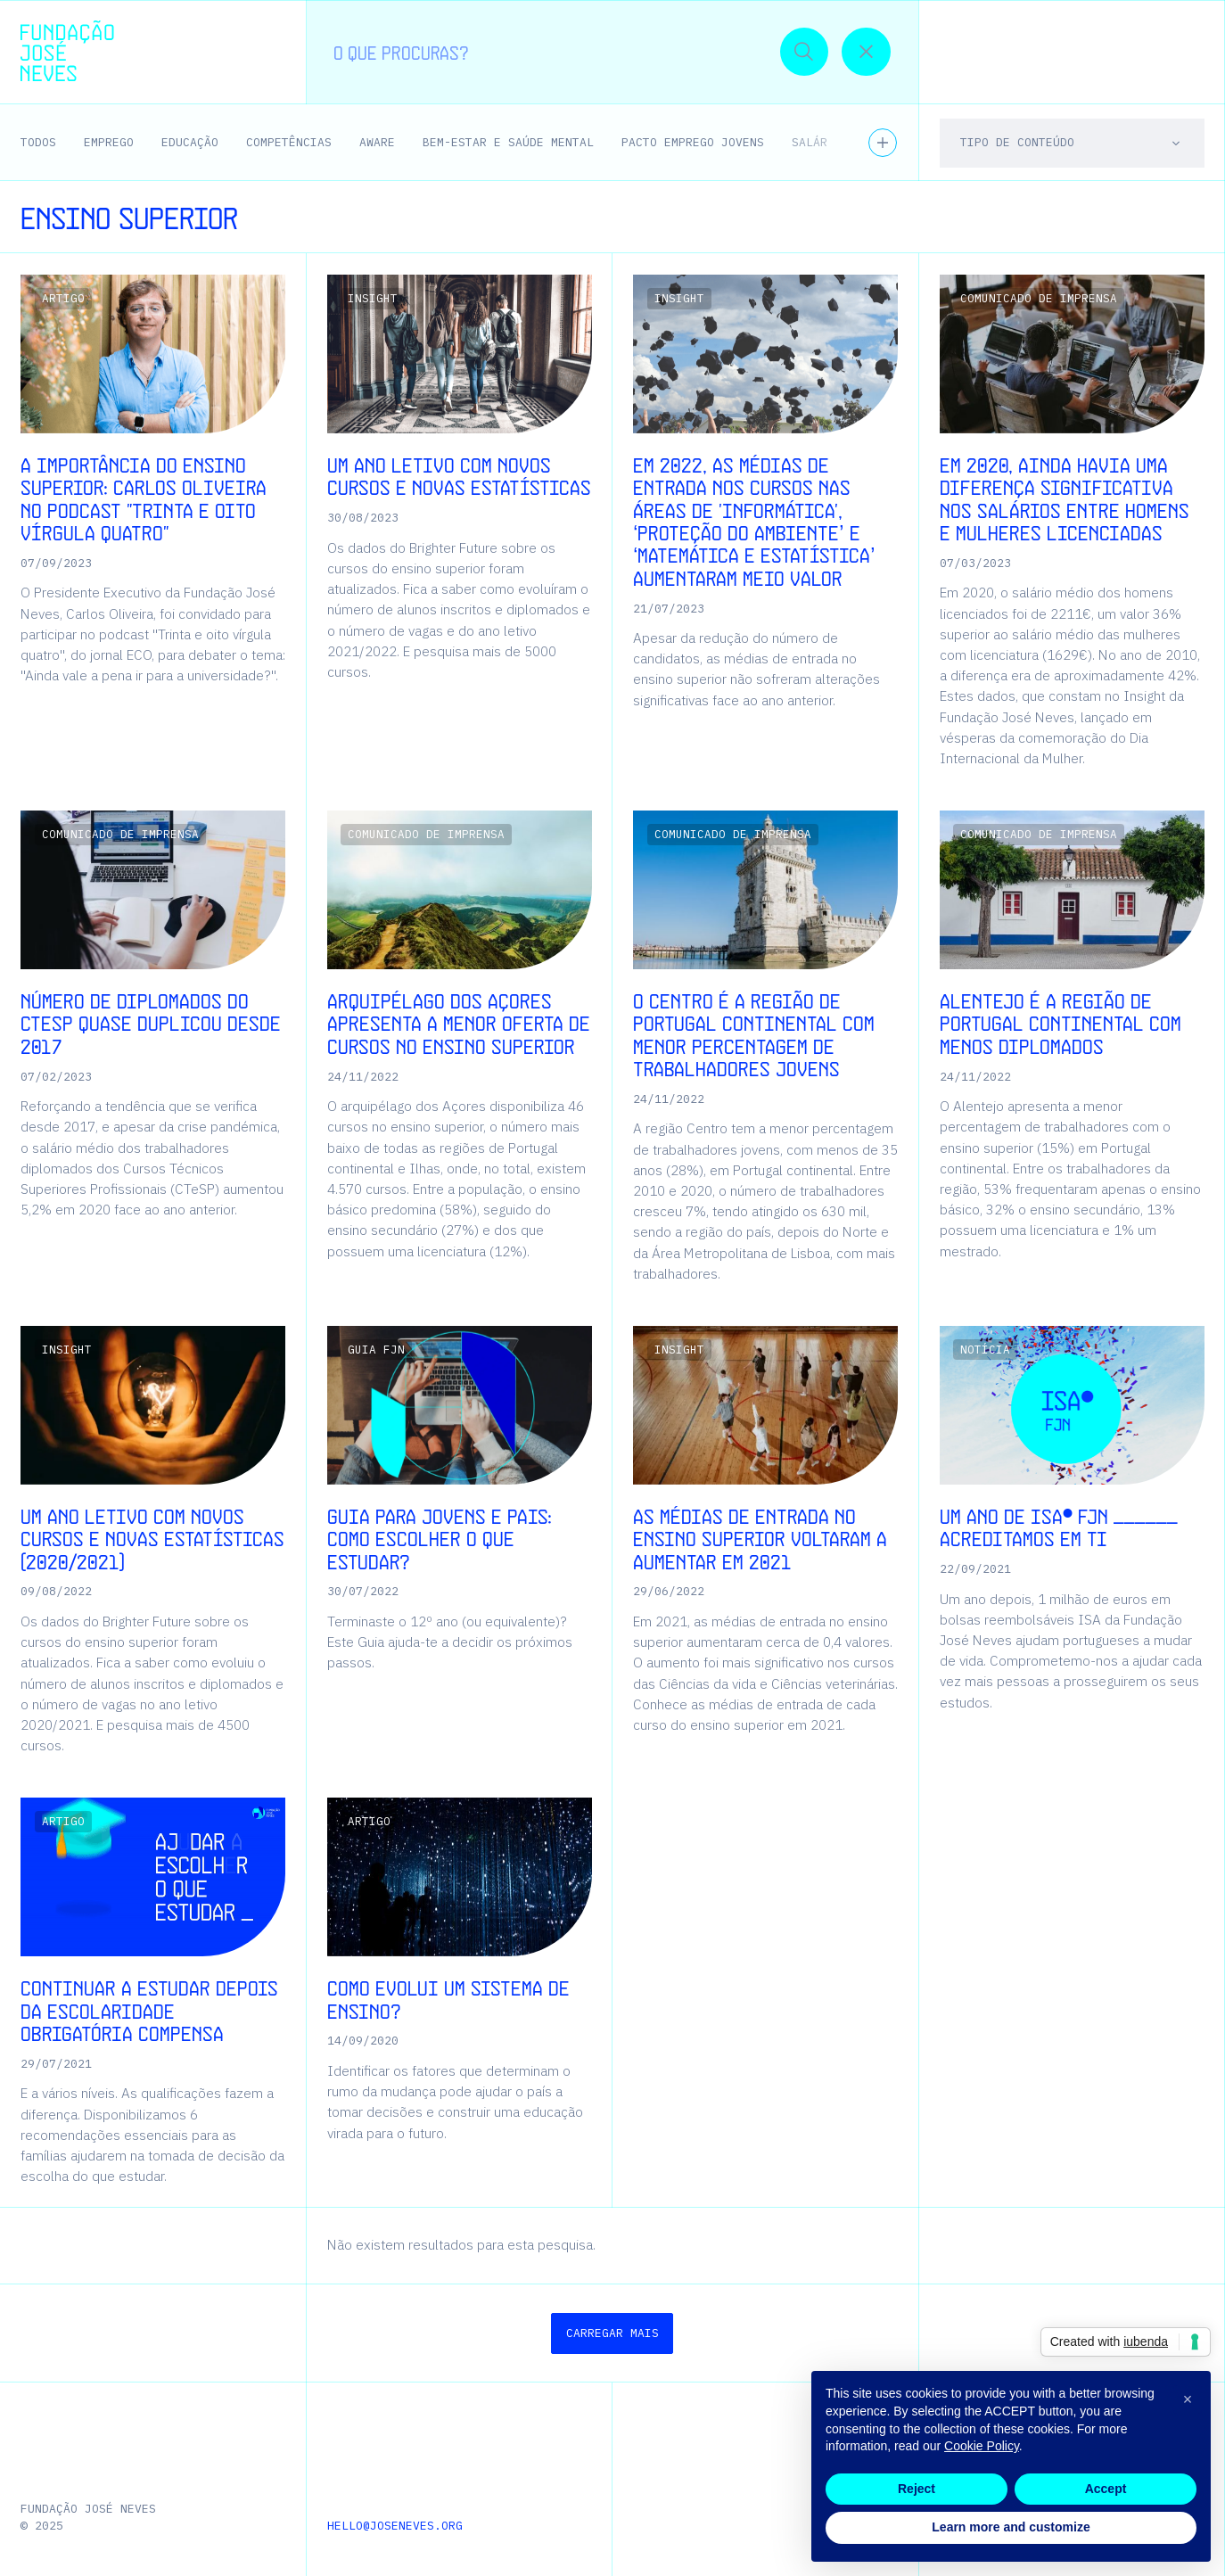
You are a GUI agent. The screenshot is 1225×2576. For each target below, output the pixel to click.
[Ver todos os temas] (882, 142)
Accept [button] (1106, 2488)
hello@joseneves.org (395, 2525)
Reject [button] (916, 2488)
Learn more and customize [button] (1010, 2527)
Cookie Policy (981, 2446)
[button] (1166, 50)
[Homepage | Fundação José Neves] (67, 51)
